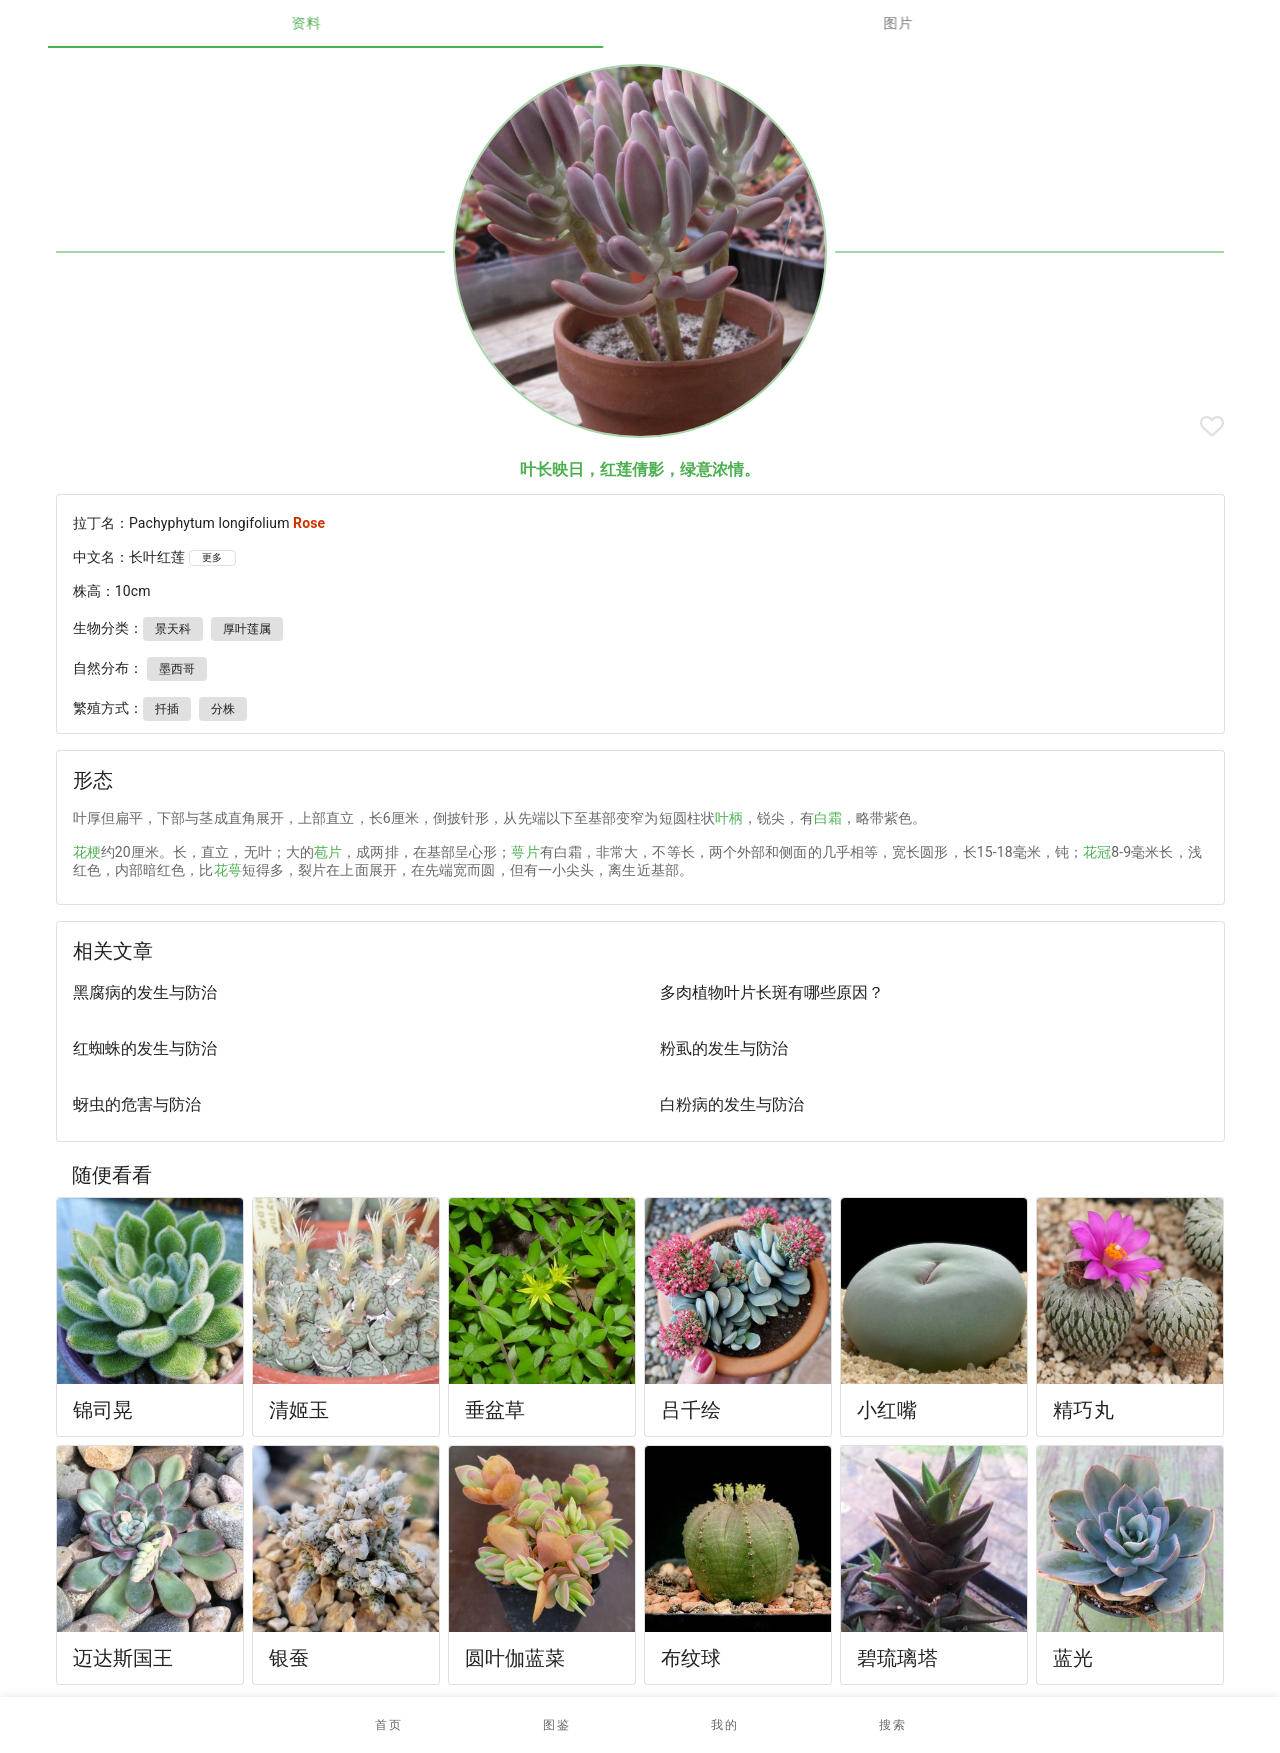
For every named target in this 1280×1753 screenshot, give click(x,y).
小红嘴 (887, 1410)
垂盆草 (495, 1410)
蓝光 (1073, 1658)
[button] (556, 1725)
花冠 (1097, 852)
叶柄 (729, 818)
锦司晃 (103, 1410)
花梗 (87, 852)
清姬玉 (299, 1410)
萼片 (525, 852)
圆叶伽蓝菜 (515, 1658)
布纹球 (691, 1658)
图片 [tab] (936, 23)
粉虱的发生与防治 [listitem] (724, 1048)
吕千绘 (691, 1410)
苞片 (328, 852)
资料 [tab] (344, 23)
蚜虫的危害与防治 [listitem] (137, 1104)
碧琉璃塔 (897, 1658)
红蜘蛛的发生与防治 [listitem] (145, 1048)
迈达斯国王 (123, 1658)
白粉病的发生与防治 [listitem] (732, 1104)
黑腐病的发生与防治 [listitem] (145, 992)
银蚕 (289, 1658)
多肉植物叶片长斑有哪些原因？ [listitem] (772, 992)
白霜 (828, 818)
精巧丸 (1083, 1410)
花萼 (228, 870)
